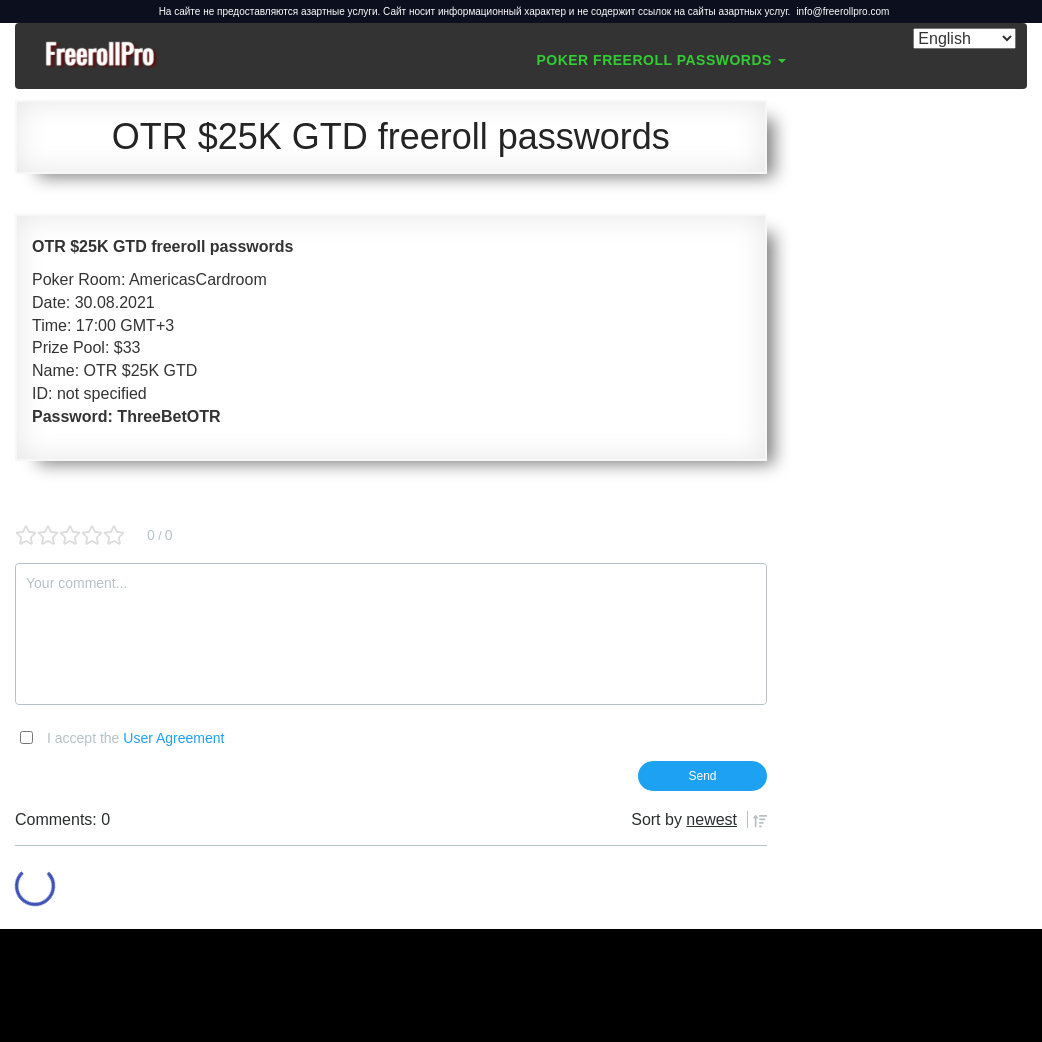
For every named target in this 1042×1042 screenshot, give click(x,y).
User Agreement (173, 738)
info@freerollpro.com (842, 11)
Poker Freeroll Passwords (661, 60)
